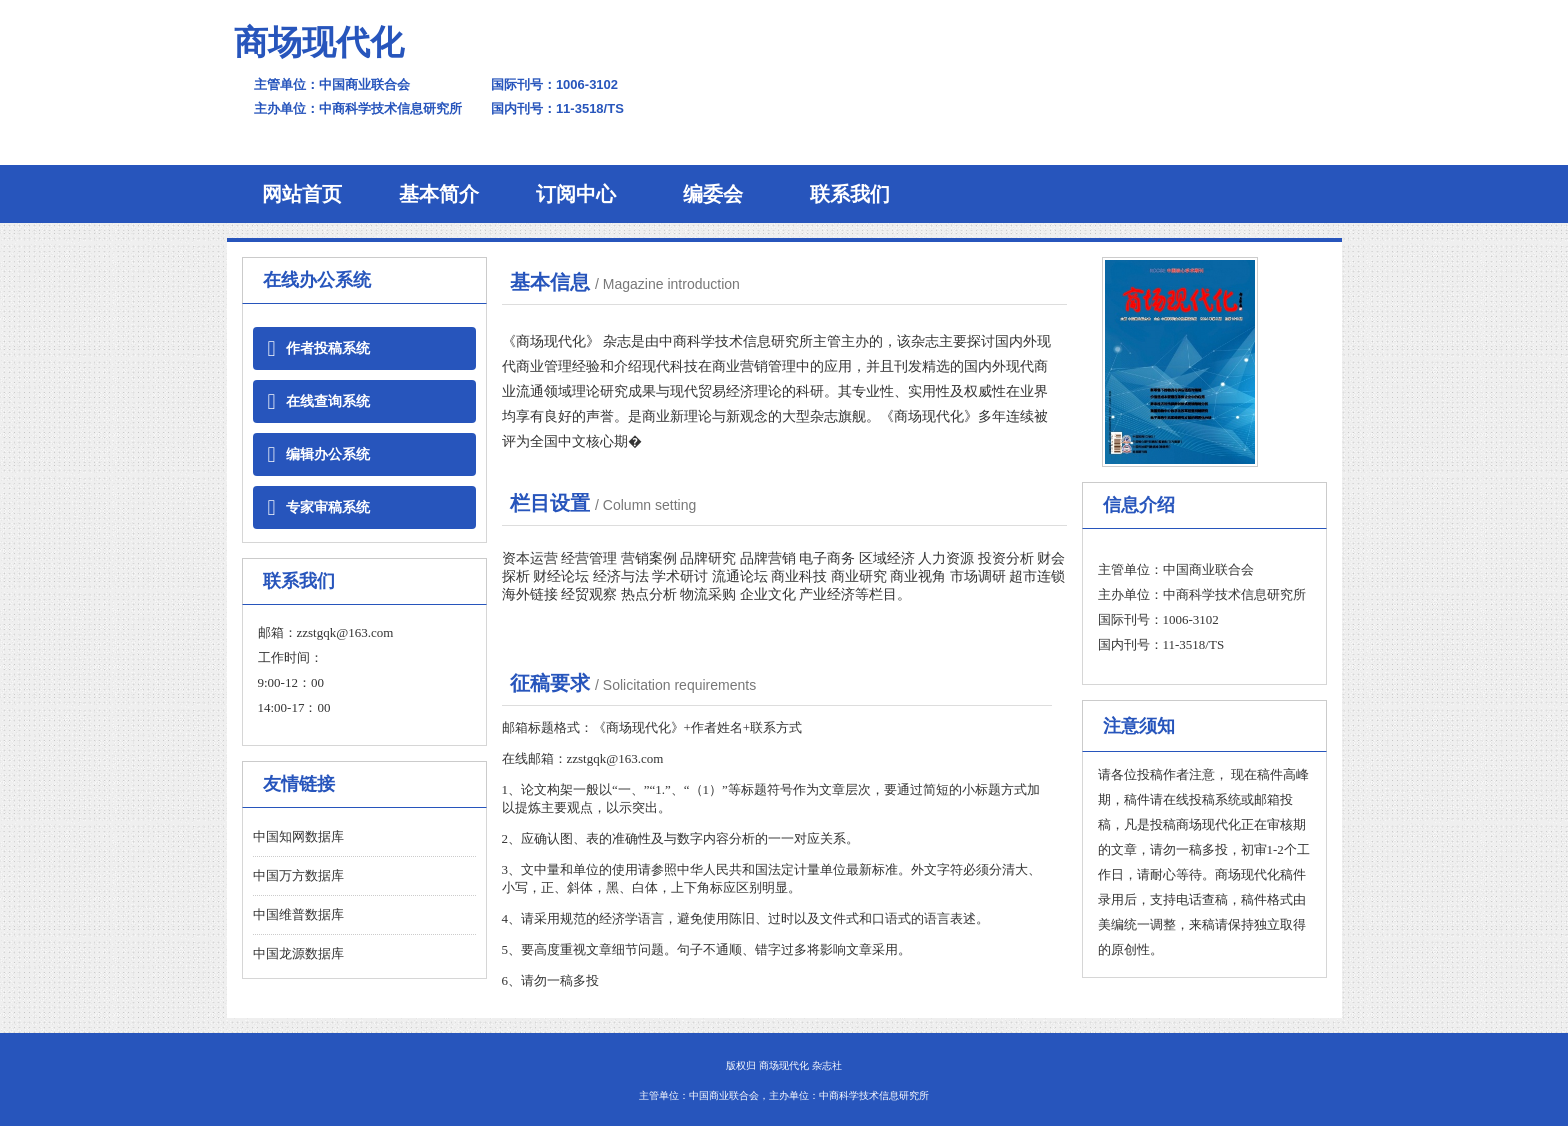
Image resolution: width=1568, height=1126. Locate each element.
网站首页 (302, 194)
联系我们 (850, 194)
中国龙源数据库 (298, 953)
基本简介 (439, 194)
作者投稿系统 (319, 348)
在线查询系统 (319, 401)
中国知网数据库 (298, 836)
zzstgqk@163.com (345, 632)
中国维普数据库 (298, 914)
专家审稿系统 (319, 507)
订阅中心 (576, 194)
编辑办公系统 (319, 454)
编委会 (713, 194)
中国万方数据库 (298, 875)
